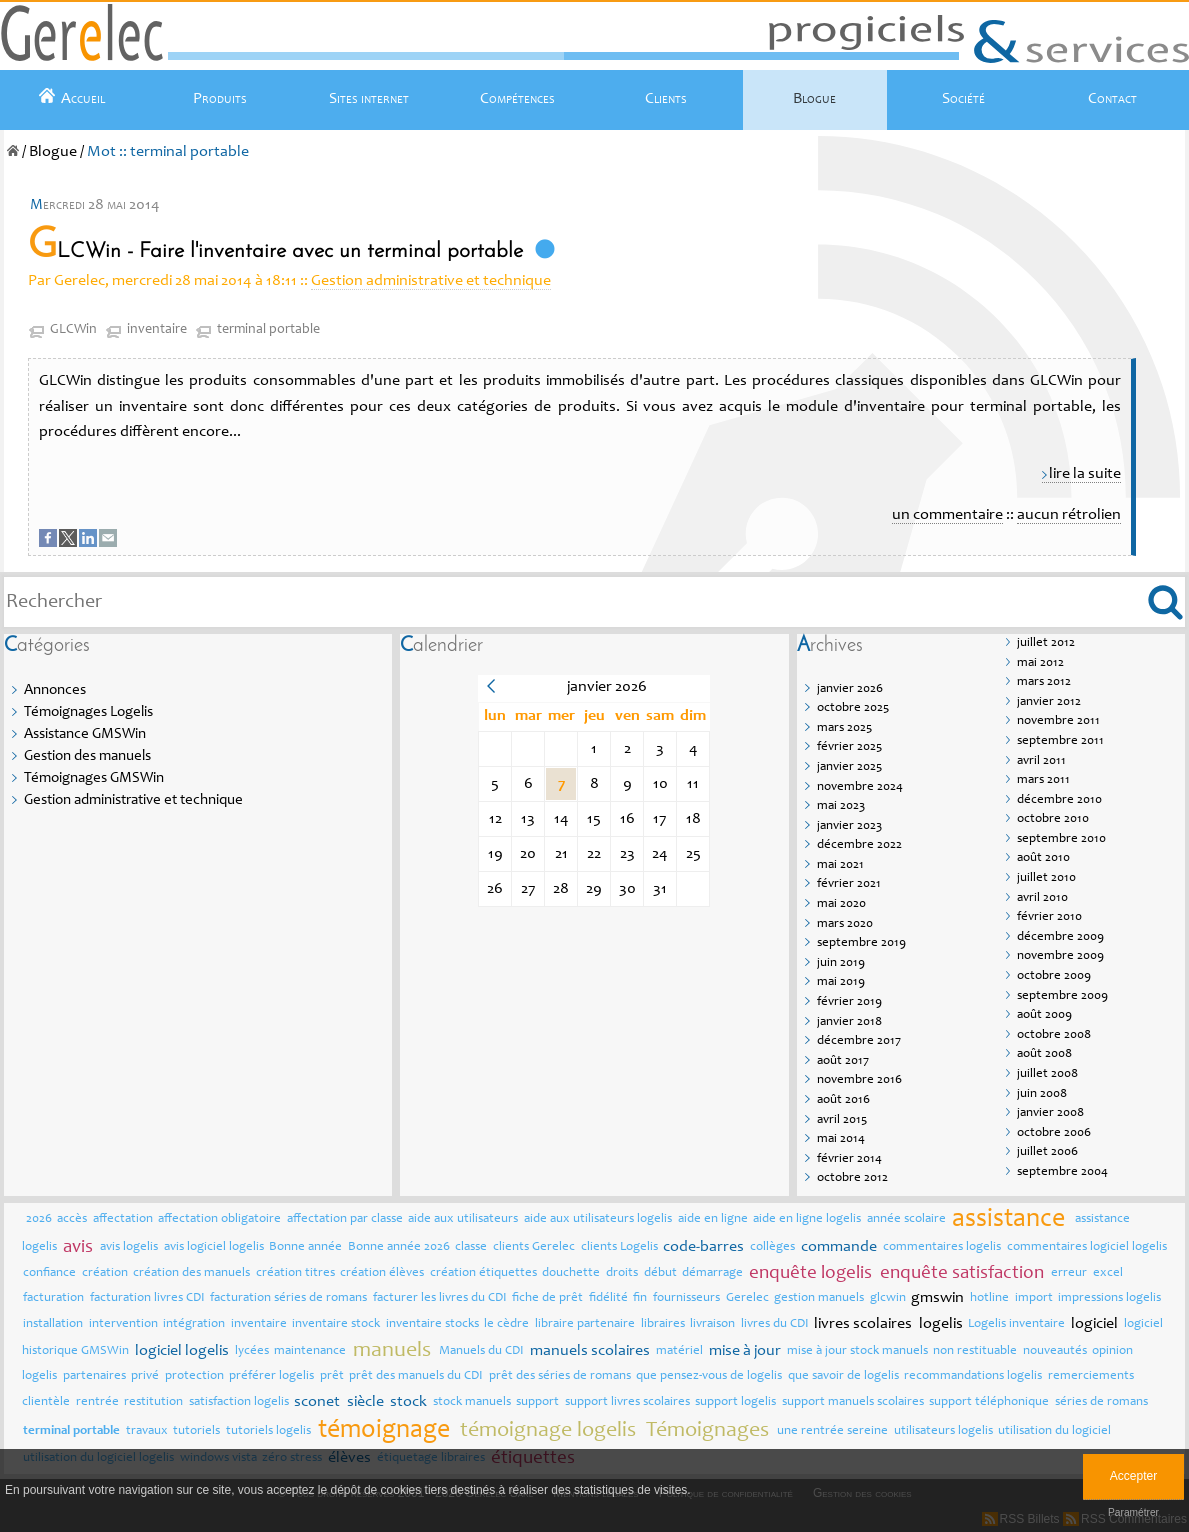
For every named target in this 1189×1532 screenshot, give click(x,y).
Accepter (1133, 1476)
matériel (679, 1351)
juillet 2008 (1047, 1074)
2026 (39, 1219)
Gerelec (747, 1298)
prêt (332, 1376)
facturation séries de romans (288, 1298)
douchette (571, 1273)
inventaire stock (336, 1324)
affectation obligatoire (219, 1219)
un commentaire (947, 515)
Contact (1112, 99)
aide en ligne (713, 1219)
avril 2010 (1042, 898)
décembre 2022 (859, 845)
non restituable (975, 1351)
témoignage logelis (548, 1431)
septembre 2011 (1060, 741)
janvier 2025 (849, 767)
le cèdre (506, 1324)
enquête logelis (810, 1273)
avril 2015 (842, 1120)
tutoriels (196, 1431)
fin (640, 1298)
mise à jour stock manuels (857, 1351)
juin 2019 (841, 963)
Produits (220, 99)
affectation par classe (345, 1219)
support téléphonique (989, 1402)
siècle (365, 1402)
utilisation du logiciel (1054, 1431)
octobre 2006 (1054, 1133)
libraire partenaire (585, 1324)
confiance (49, 1273)
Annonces (55, 690)
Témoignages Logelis (88, 712)
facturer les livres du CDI (440, 1298)
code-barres (703, 1247)
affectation (123, 1219)
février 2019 (849, 1002)
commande (839, 1247)
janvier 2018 (849, 1022)
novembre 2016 (859, 1080)
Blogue (814, 99)
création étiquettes (483, 1273)
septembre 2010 (1061, 839)
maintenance (310, 1351)
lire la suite (1085, 474)
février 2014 (849, 1159)
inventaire (157, 330)
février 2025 (849, 747)
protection (194, 1376)
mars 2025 (844, 728)
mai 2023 (841, 806)
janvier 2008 (1050, 1113)
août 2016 (843, 1100)
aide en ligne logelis (807, 1219)
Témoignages (707, 1431)
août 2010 (1043, 858)
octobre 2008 (1054, 1035)
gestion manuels (819, 1298)
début (660, 1273)
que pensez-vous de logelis (709, 1376)
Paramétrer (1133, 1512)
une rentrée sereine (832, 1431)
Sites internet (369, 99)
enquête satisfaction (962, 1273)
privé (145, 1376)
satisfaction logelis (239, 1402)
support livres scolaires (627, 1402)
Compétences (517, 99)
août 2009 (1044, 1015)
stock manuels (472, 1402)
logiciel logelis (182, 1351)
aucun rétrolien (1069, 515)
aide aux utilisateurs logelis (598, 1219)
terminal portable (268, 330)
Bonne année (305, 1247)
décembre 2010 (1059, 800)
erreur (1069, 1273)
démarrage (712, 1273)
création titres (295, 1273)
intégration (194, 1324)
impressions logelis (1109, 1298)
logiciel (1094, 1324)
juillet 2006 (1047, 1152)
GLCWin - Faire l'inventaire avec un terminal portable (275, 251)
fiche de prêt (547, 1298)
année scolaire (906, 1219)
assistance (1008, 1220)
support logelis (735, 1402)
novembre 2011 (1058, 721)
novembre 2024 (860, 787)
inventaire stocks (432, 1324)
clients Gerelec (534, 1247)
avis (78, 1247)
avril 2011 (1041, 761)
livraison (712, 1324)
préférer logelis (271, 1376)
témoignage (384, 1431)
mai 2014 (841, 1139)
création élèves (382, 1273)
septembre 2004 (1062, 1172)
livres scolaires (863, 1324)
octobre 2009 (1054, 976)
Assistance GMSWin (85, 734)
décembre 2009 (1060, 937)
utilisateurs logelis (943, 1431)
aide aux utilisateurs (463, 1219)
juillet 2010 (1046, 878)
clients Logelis (619, 1247)
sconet (317, 1402)
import (1034, 1298)
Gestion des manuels (87, 756)
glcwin (888, 1298)
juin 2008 (1042, 1094)
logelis (941, 1324)
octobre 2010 (1053, 819)
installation (53, 1324)
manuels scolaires (590, 1351)
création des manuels (191, 1273)
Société (963, 99)
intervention (123, 1324)
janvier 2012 (1049, 702)
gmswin (937, 1298)
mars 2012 (1044, 682)
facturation (53, 1298)
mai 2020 (841, 904)
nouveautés (1055, 1351)
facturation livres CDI (147, 1298)
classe (471, 1247)
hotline (989, 1298)
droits (622, 1273)
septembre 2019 (861, 943)
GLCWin (73, 330)
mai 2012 (1040, 663)
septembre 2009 (1062, 996)
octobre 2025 (853, 708)
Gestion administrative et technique (431, 281)
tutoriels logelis (268, 1431)
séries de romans (1101, 1402)
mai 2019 (841, 982)
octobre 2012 (852, 1178)
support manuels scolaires (853, 1402)
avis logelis (129, 1247)
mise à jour (745, 1351)
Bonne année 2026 (399, 1247)
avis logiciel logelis (214, 1247)
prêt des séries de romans (560, 1376)
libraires (663, 1324)
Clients (666, 99)
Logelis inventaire (1016, 1324)
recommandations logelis (973, 1376)
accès (72, 1219)
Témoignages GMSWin (94, 778)
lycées (252, 1351)
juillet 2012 (1046, 643)
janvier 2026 (850, 689)
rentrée (97, 1402)
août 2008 (1044, 1054)
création (105, 1273)
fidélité (608, 1298)
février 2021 (849, 884)
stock (408, 1402)
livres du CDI (775, 1324)
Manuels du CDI (481, 1351)
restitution (153, 1402)
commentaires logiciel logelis (1087, 1247)
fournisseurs (686, 1298)
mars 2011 (1043, 780)
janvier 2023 (849, 826)
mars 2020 (845, 924)
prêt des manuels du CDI (416, 1376)
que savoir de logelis (843, 1376)
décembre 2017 (859, 1041)
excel (1108, 1273)
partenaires (94, 1376)
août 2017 (843, 1061)
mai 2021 (840, 865)
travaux (147, 1431)
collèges (772, 1247)
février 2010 (1049, 917)
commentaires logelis (942, 1247)
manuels (392, 1351)
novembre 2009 (1060, 956)
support (537, 1402)
